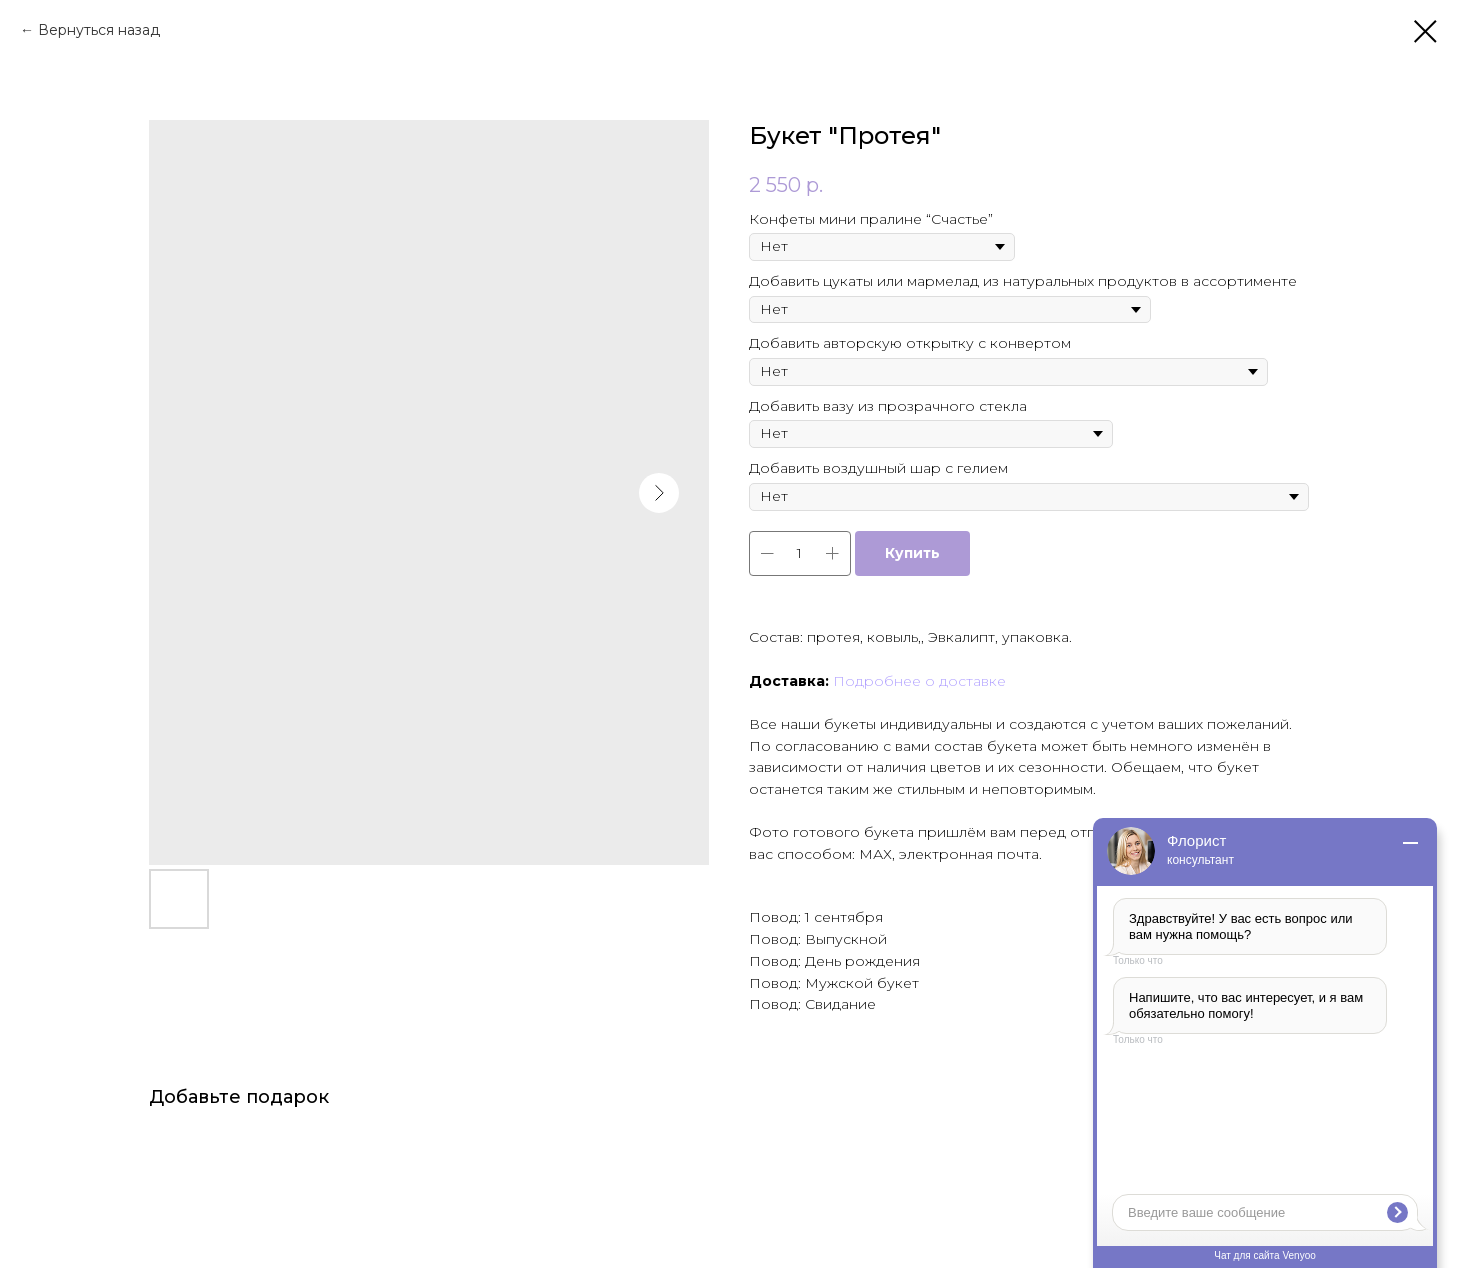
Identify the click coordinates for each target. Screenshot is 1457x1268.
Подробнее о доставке (919, 681)
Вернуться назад (99, 30)
